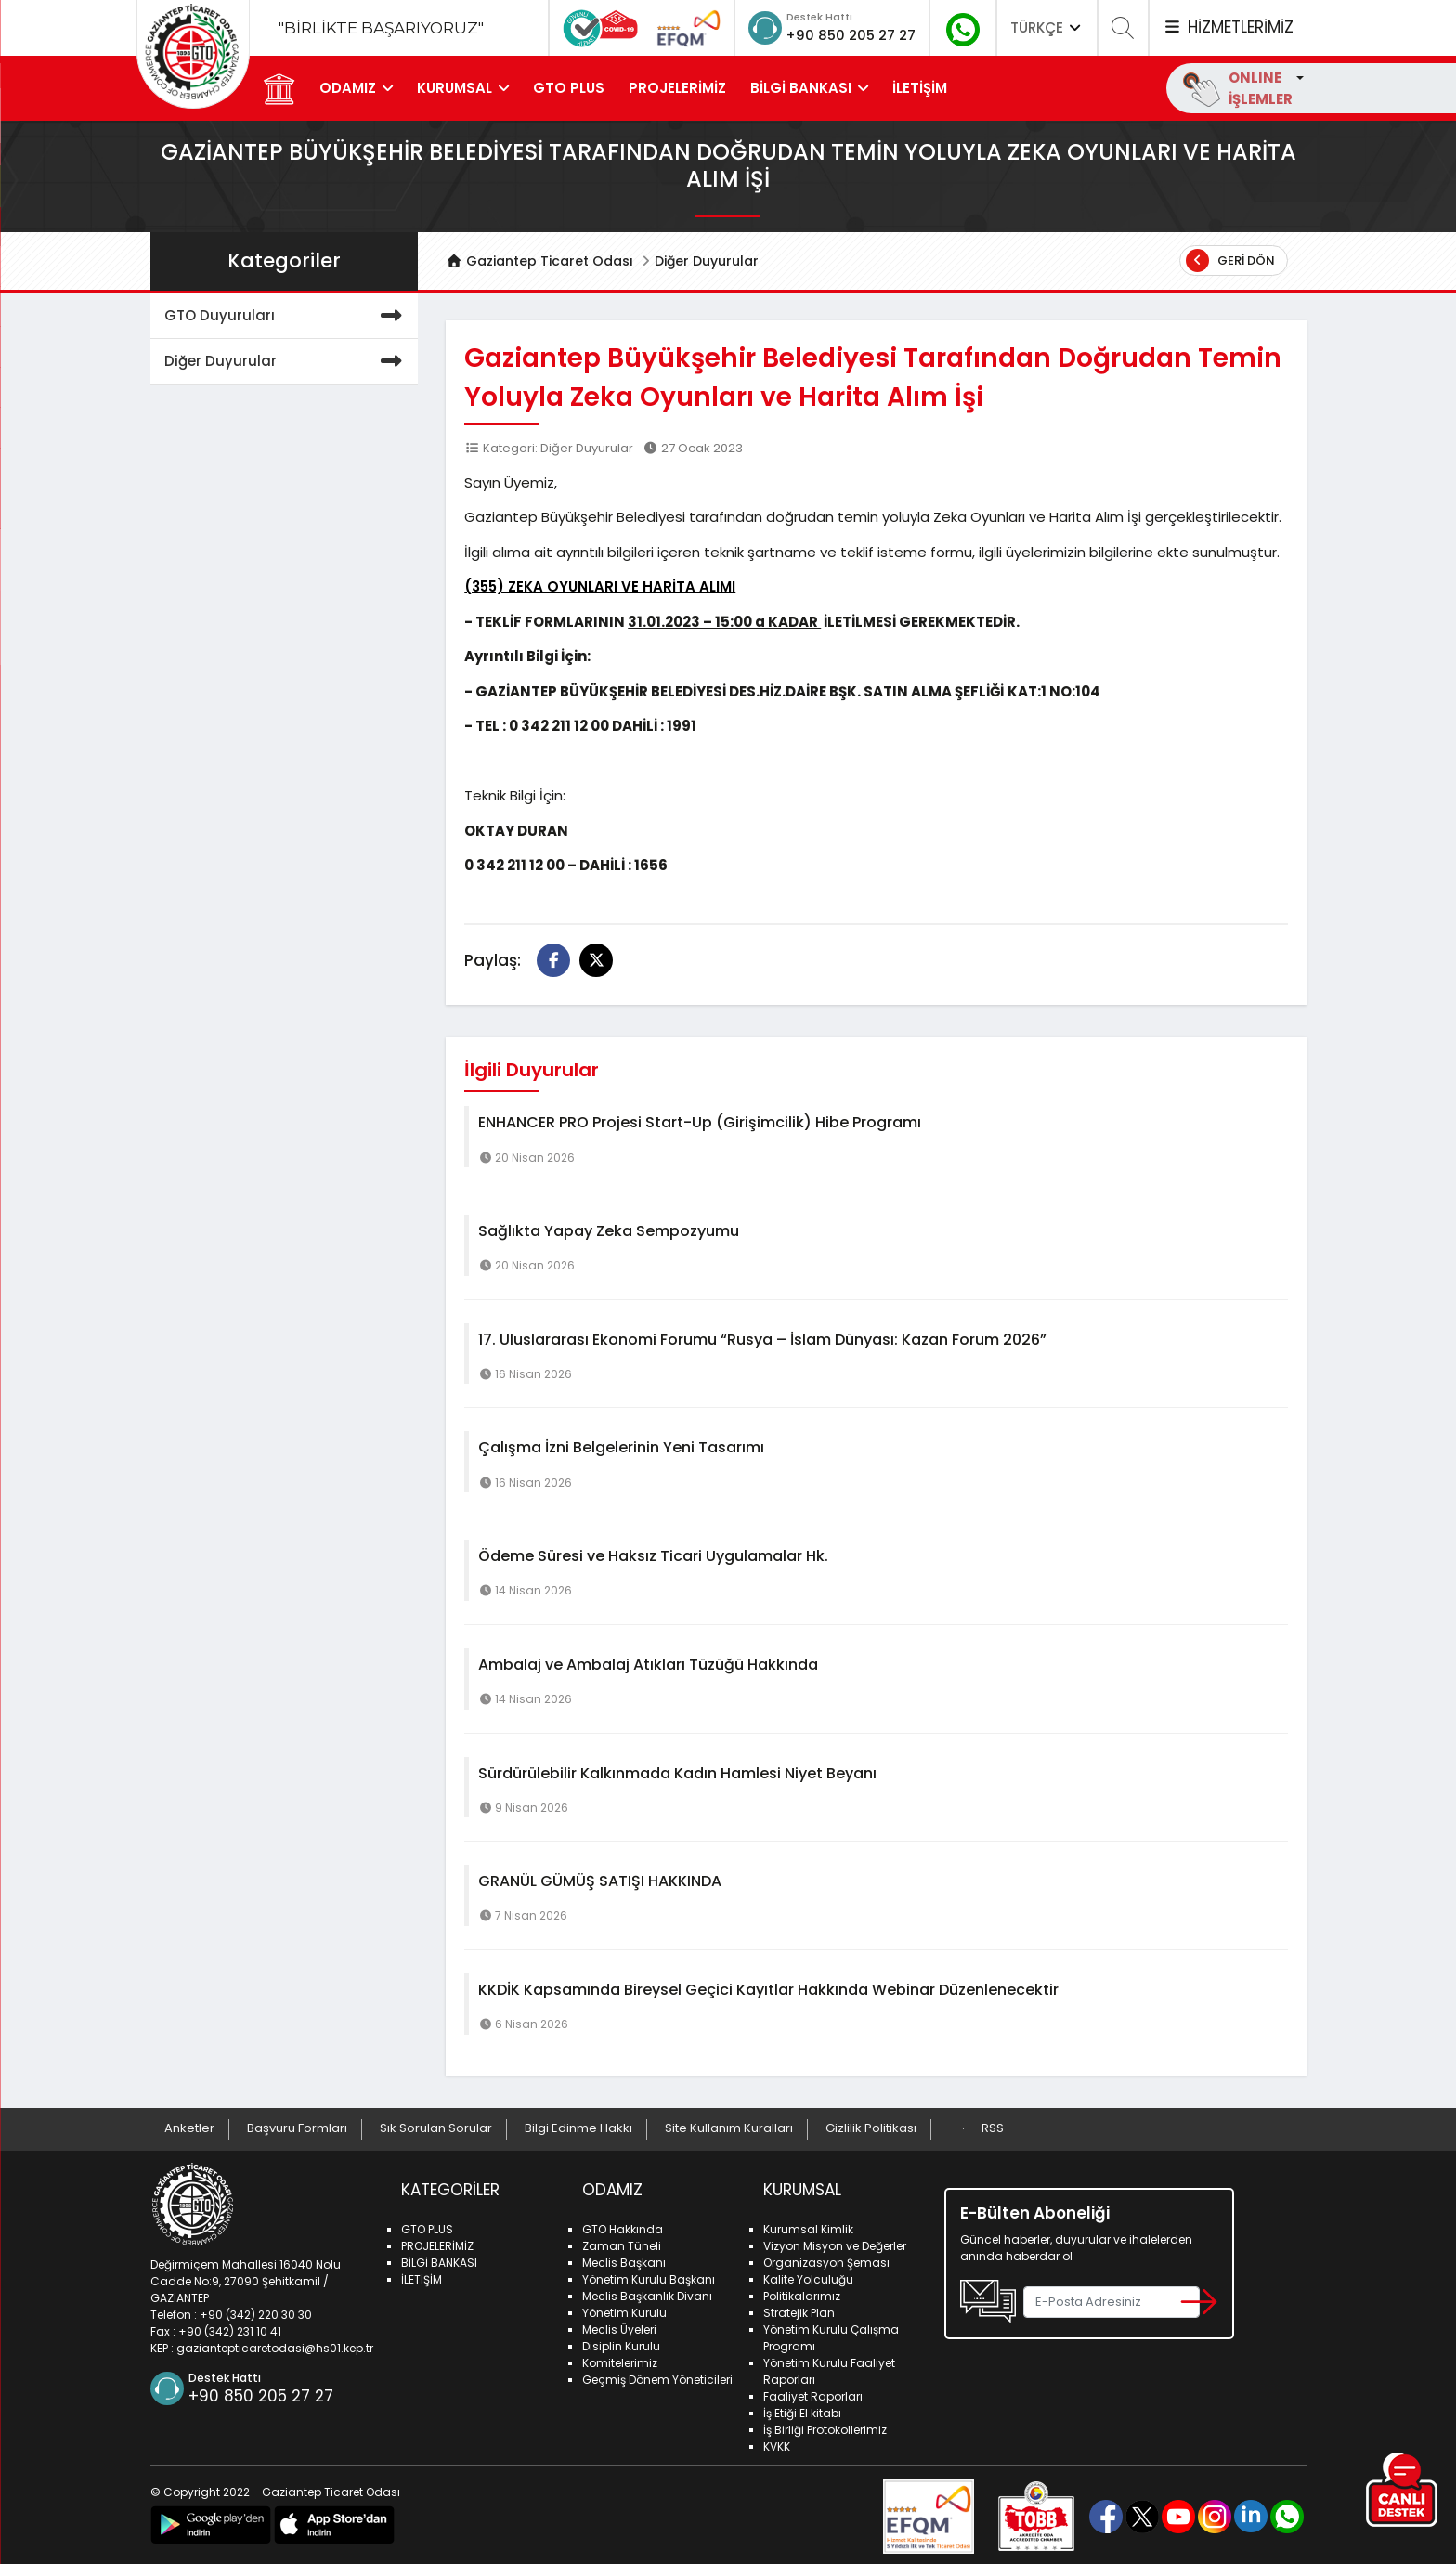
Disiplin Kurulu (621, 2342)
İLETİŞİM (922, 88)
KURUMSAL (457, 88)
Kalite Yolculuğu (808, 2276)
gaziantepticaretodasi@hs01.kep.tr (274, 2344)
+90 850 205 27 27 (838, 34)
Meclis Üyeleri (619, 2326)
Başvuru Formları (297, 2128)
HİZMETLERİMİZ (1228, 27)
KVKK (776, 2443)
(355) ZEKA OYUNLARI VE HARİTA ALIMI (599, 586)
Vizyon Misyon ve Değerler (834, 2242)
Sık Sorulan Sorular (436, 2128)
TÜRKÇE (1047, 27)
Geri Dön (1230, 260)
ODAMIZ (350, 88)
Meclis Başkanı (624, 2259)
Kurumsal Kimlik (808, 2225)
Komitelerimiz (619, 2359)
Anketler (189, 2128)
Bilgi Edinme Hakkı (578, 2128)
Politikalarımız (801, 2292)
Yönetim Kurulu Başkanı (648, 2276)
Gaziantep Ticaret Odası (539, 261)
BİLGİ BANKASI (803, 88)
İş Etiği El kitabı (802, 2409)
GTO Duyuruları (287, 316)
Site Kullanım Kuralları (729, 2128)
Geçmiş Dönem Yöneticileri (657, 2376)
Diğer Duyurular (707, 261)
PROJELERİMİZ (680, 88)
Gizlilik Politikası (871, 2128)
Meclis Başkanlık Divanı (647, 2292)
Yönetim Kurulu (624, 2309)
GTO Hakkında (622, 2225)
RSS (993, 2128)
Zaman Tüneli (621, 2242)
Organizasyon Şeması (826, 2259)
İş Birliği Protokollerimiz (825, 2426)
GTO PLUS (571, 88)
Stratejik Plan (799, 2309)
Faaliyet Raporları (813, 2393)
